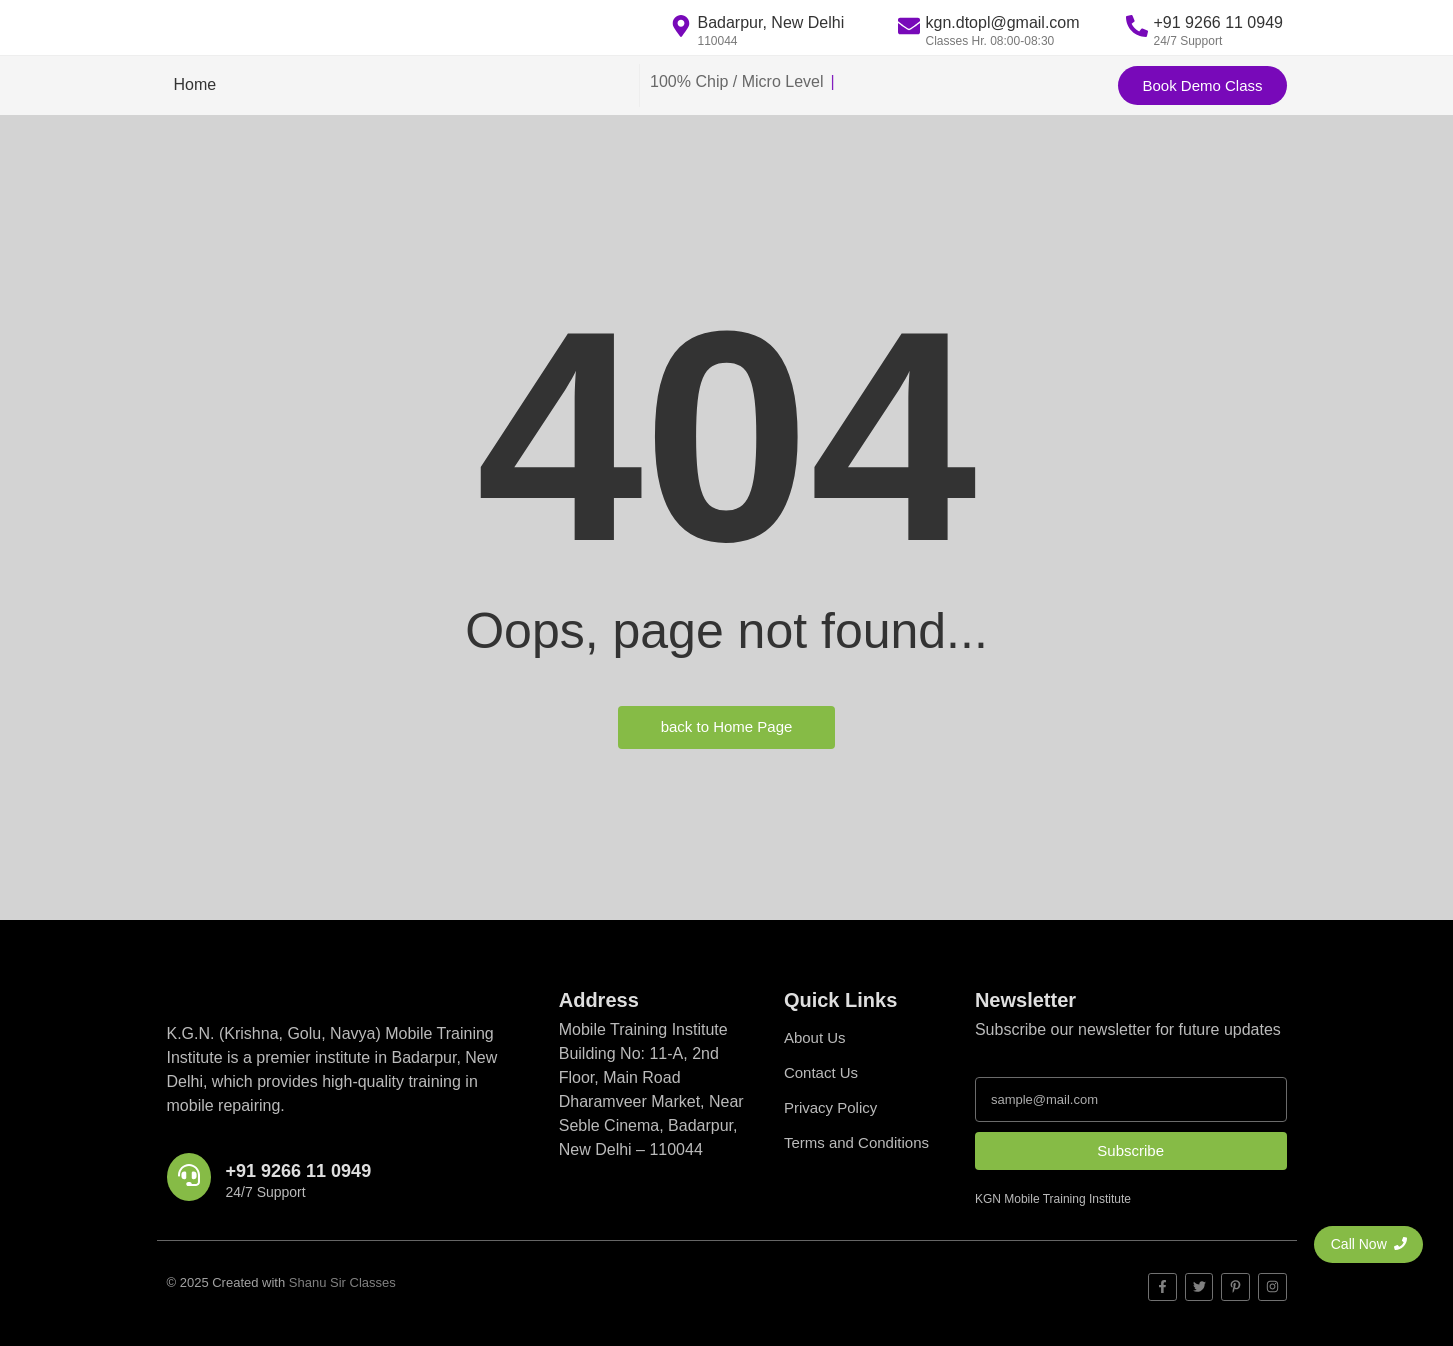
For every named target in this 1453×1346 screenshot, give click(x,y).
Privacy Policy (830, 1107)
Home (195, 84)
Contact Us (821, 1072)
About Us (815, 1037)
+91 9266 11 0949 (299, 1171)
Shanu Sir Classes (342, 1282)
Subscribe (1130, 1150)
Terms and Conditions (856, 1142)
